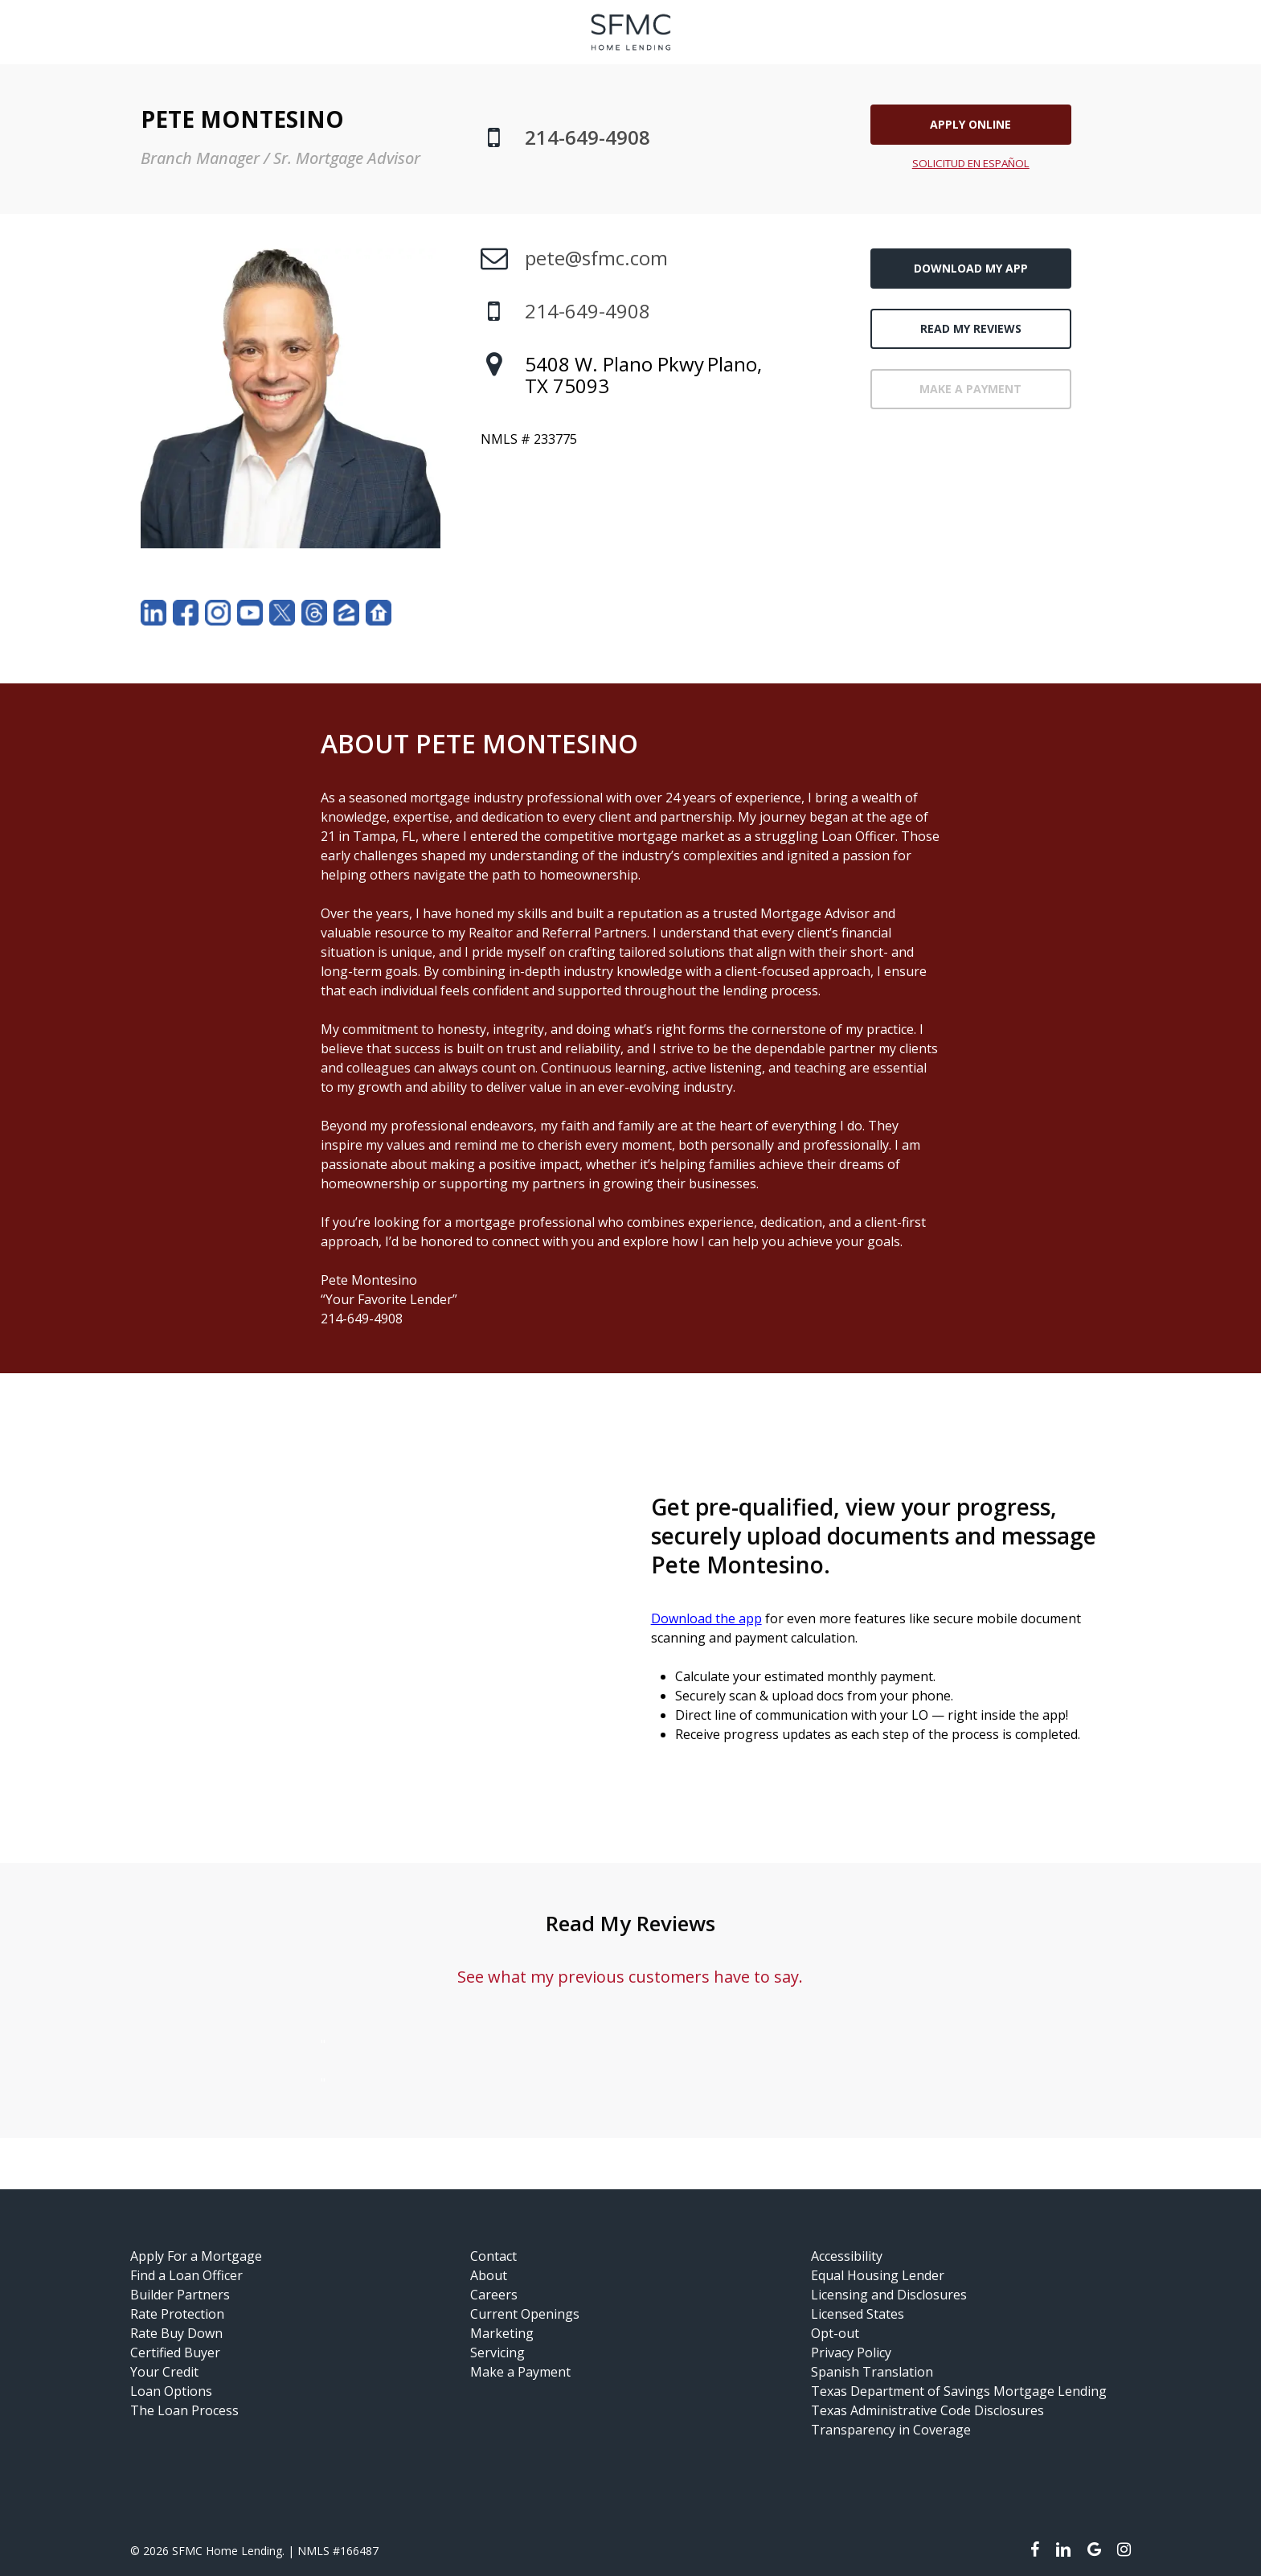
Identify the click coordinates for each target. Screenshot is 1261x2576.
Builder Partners (180, 2294)
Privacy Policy (851, 2352)
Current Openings (524, 2313)
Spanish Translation (872, 2371)
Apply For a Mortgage (196, 2256)
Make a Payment (520, 2371)
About (488, 2275)
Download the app (706, 1618)
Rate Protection (177, 2313)
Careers (494, 2294)
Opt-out (835, 2333)
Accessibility (846, 2256)
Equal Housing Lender (877, 2275)
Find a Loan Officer (186, 2275)
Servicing (497, 2352)
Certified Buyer (175, 2352)
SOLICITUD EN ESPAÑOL (971, 163)
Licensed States (857, 2313)
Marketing (502, 2333)
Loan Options (171, 2391)
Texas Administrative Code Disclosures (927, 2410)
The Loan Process (184, 2410)
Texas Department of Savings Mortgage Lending (959, 2391)
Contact (493, 2256)
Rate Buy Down (176, 2333)
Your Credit (164, 2371)
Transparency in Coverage (891, 2429)
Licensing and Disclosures (889, 2294)
